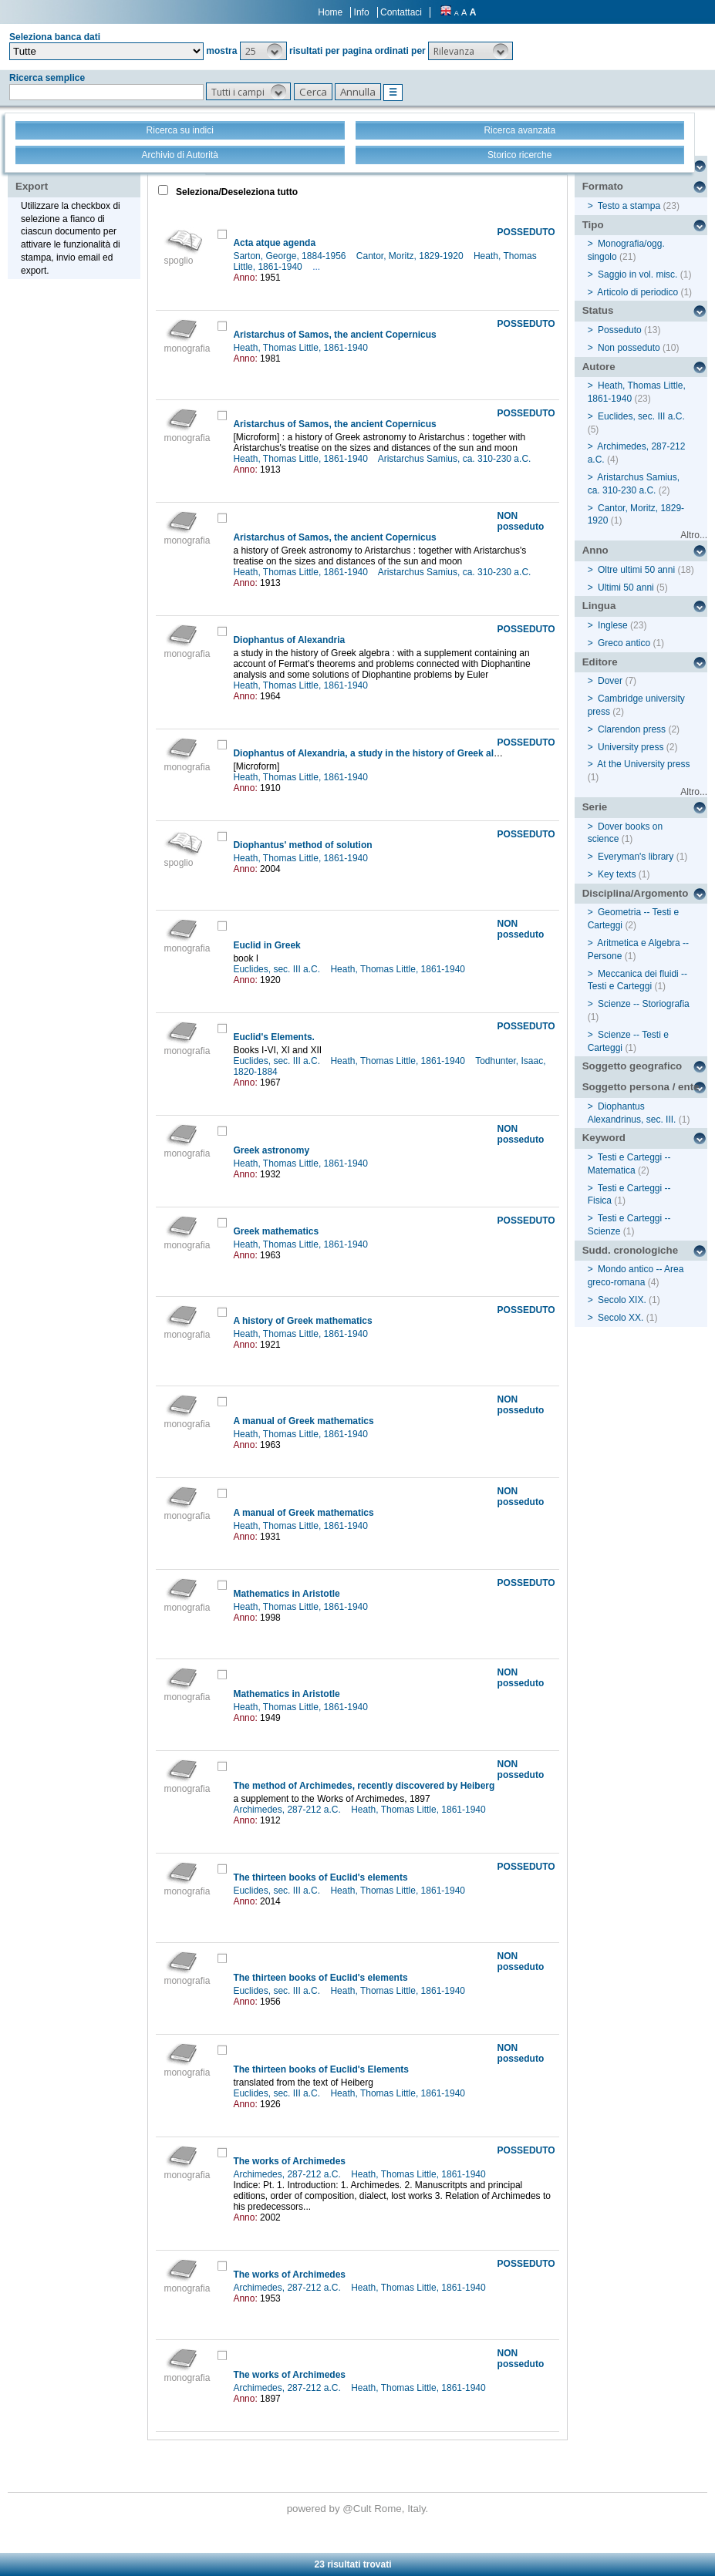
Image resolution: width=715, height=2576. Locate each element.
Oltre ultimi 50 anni (636, 569)
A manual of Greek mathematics (303, 1421)
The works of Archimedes (289, 2161)
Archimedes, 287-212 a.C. (288, 1809)
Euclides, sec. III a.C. (277, 969)
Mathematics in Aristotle (286, 1593)
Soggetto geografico (632, 1066)
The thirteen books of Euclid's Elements (321, 2069)
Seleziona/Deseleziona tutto (236, 192)
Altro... (693, 535)
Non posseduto (629, 347)
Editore (600, 662)
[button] (263, 51)
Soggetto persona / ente (641, 1087)
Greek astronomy (271, 1150)
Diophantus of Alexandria (289, 640)
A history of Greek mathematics (302, 1320)
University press (630, 747)
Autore (599, 366)
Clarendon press (632, 729)
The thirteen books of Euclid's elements (320, 1877)
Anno (595, 550)
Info (361, 12)
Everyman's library (635, 856)
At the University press (643, 764)
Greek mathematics (276, 1231)
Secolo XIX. (622, 1300)
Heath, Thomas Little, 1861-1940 (301, 347)
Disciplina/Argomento (635, 893)
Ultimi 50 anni (626, 587)
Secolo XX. (620, 1317)
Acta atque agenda (274, 242)
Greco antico (624, 643)
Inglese (613, 625)
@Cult (358, 2508)
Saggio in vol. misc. (637, 274)
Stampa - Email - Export (64, 176)
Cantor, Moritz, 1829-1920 (411, 256)
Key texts (617, 874)
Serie (595, 807)
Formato (602, 186)
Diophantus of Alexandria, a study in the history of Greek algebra (375, 753)
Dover (610, 680)
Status (598, 310)
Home (330, 12)
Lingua (599, 605)
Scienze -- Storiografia (644, 1003)
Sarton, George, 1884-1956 (290, 256)
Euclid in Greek (266, 945)
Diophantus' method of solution (302, 845)
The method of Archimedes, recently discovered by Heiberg (363, 1785)
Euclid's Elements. (274, 1037)
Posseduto (620, 330)
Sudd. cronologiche (630, 1250)
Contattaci (401, 12)
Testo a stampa (629, 205)
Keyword (604, 1137)
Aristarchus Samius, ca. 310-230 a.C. (456, 458)
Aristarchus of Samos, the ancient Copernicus (334, 334)
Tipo (593, 225)
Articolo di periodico (637, 292)
